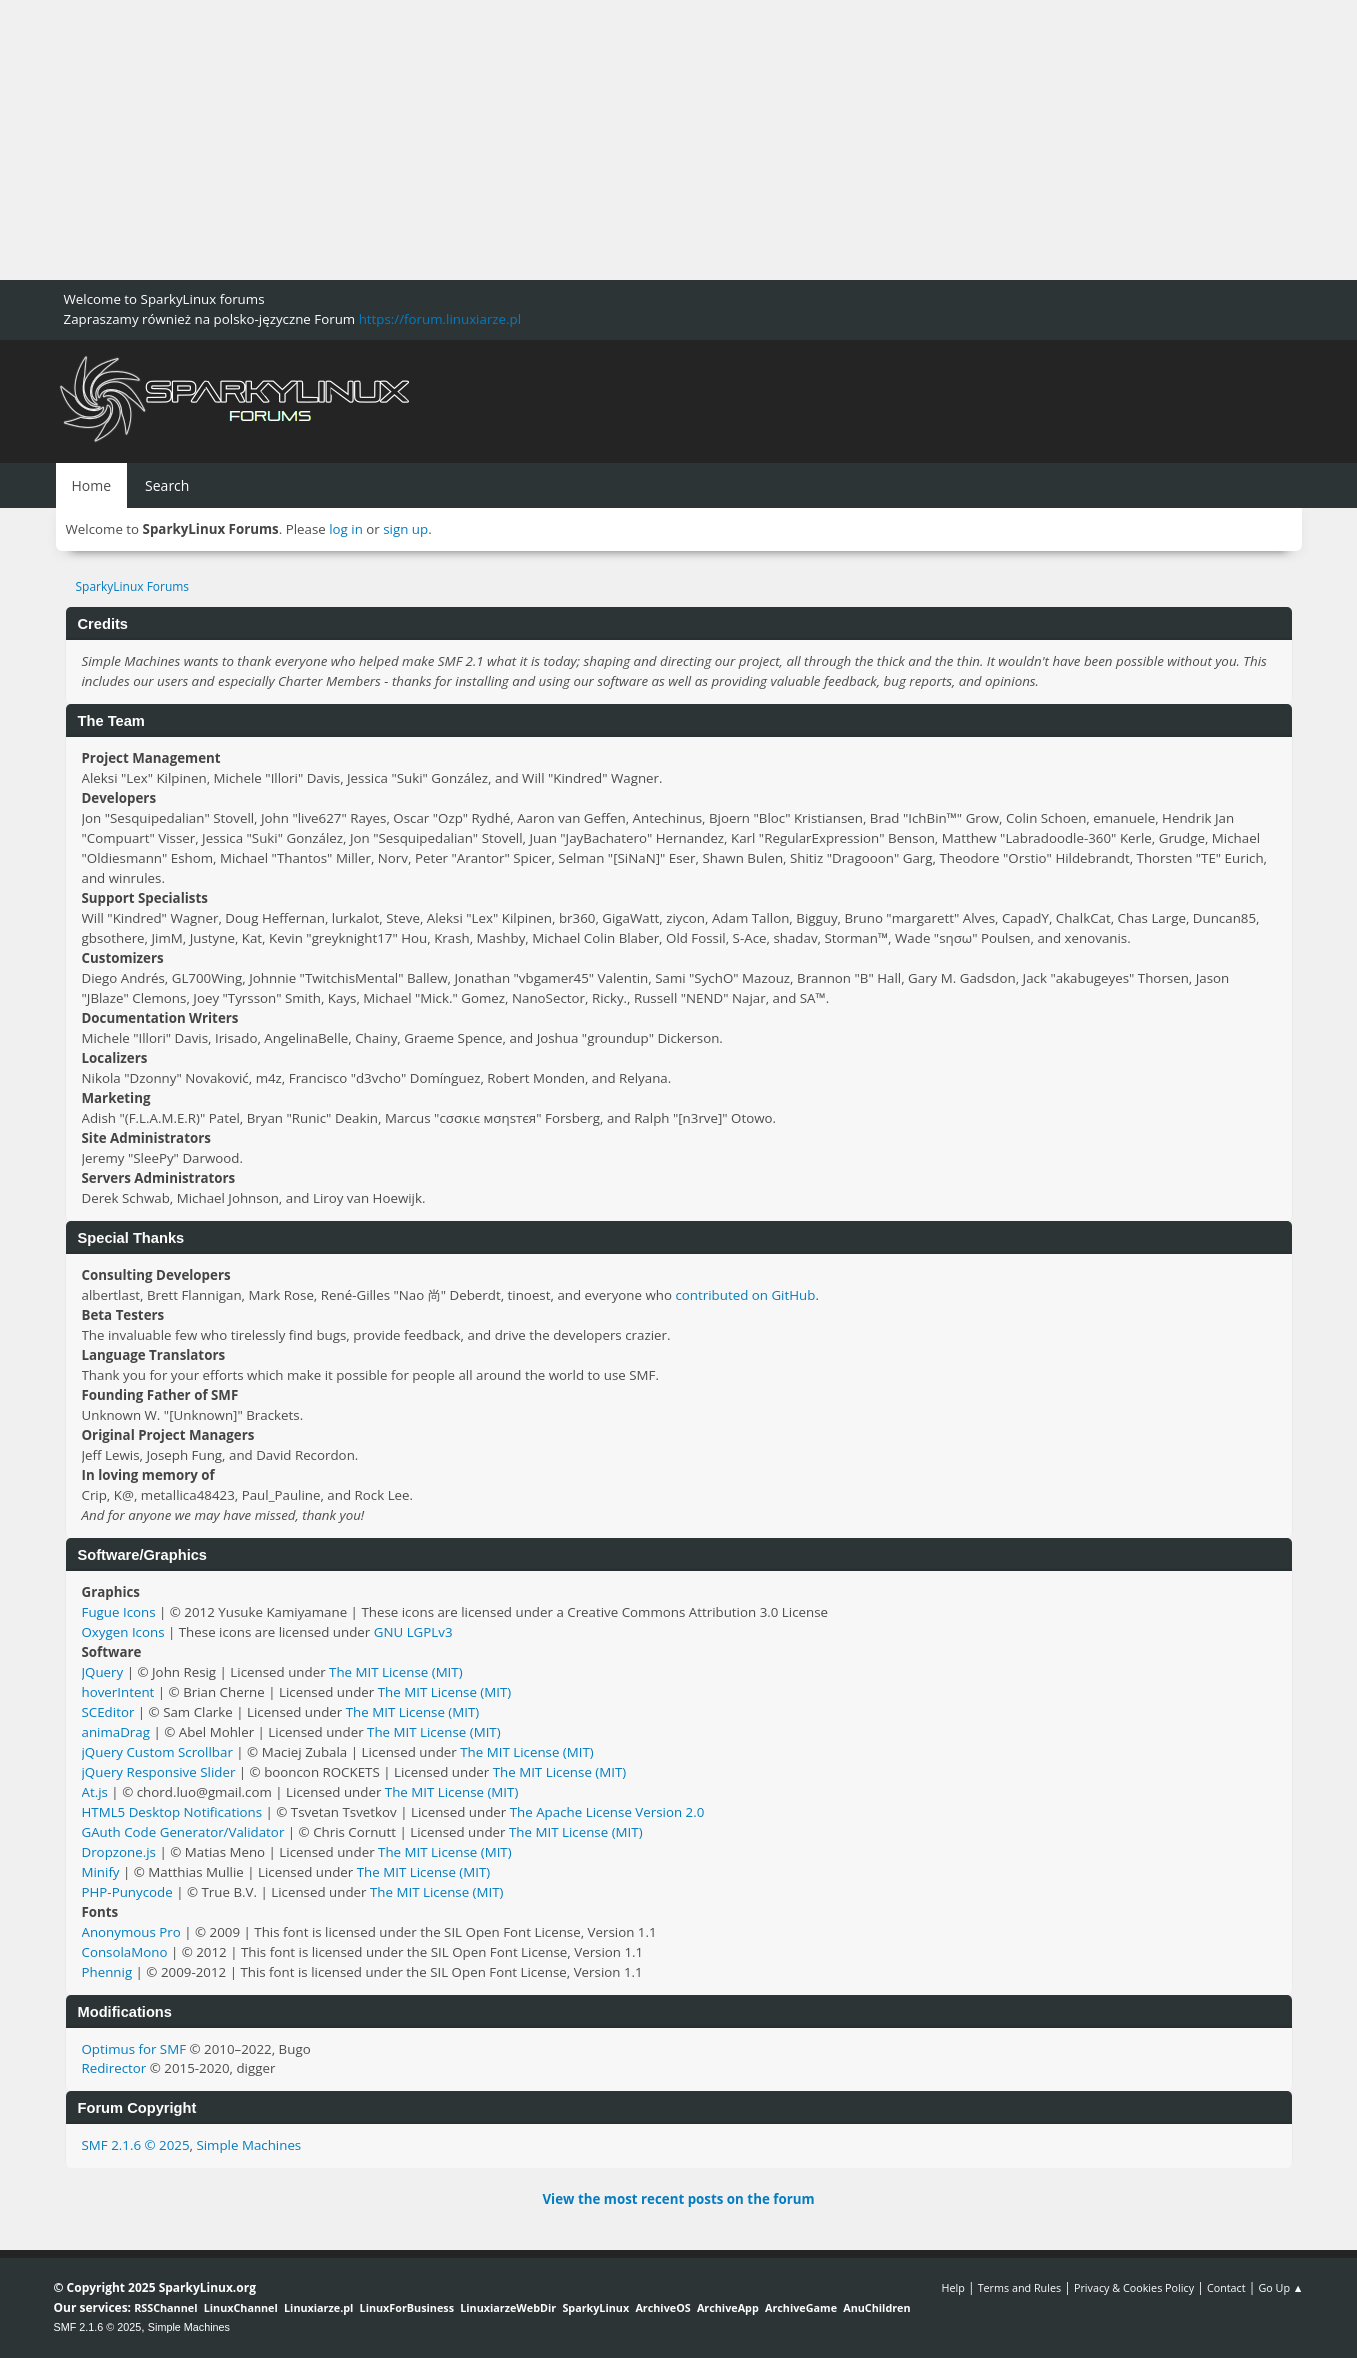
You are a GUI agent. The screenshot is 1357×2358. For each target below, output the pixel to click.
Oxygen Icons (123, 1632)
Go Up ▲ (1280, 2287)
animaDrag (116, 1732)
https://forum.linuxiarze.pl (440, 319)
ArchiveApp (728, 2307)
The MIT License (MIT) (396, 1672)
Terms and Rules (1020, 2287)
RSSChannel (165, 2307)
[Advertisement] (600, 140)
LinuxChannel (241, 2307)
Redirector (114, 2068)
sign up (405, 529)
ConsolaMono (125, 1952)
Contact (1226, 2287)
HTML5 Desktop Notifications (172, 1812)
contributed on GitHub (745, 1295)
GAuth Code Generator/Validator (183, 1832)
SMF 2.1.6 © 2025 (136, 2145)
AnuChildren (876, 2307)
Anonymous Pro (131, 1932)
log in (346, 529)
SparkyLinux (595, 2307)
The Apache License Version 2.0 (607, 1812)
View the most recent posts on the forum (678, 2199)
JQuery (103, 1672)
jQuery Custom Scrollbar (157, 1752)
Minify (101, 1872)
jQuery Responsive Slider (159, 1772)
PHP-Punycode (127, 1892)
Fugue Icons (119, 1612)
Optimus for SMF (134, 2049)
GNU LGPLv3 (413, 1632)
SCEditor (108, 1712)
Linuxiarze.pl (318, 2307)
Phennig (107, 1972)
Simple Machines (248, 2145)
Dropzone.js (119, 1852)
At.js (95, 1792)
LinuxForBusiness (407, 2307)
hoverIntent (118, 1692)
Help (952, 2287)
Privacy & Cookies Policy (1134, 2287)
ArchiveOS (662, 2307)
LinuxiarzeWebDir (508, 2307)
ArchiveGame (801, 2307)
